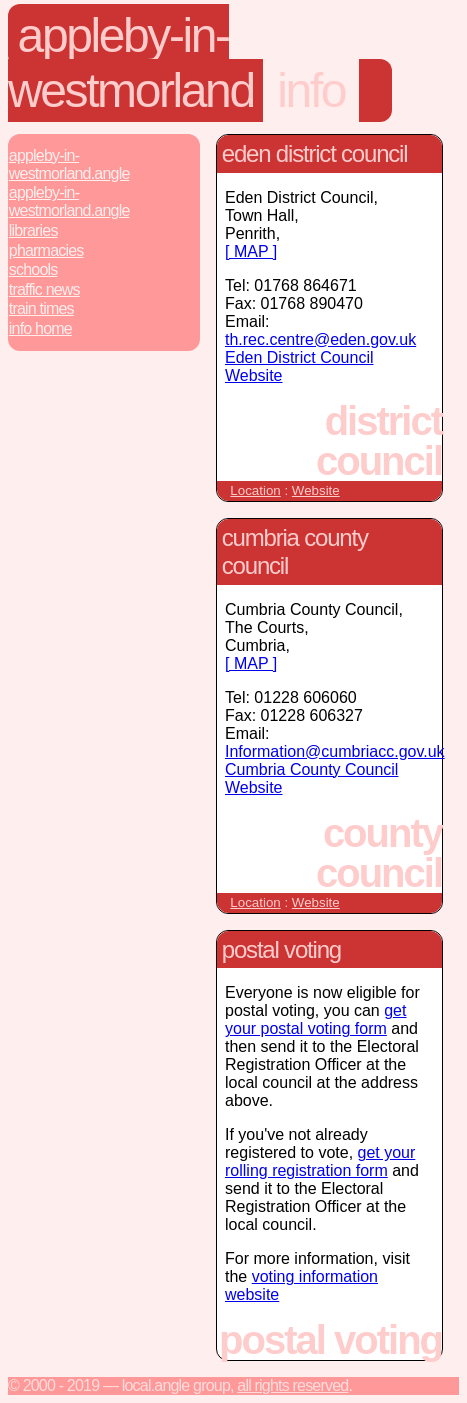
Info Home (40, 328)
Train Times (41, 308)
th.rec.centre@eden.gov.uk (320, 339)
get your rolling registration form (320, 1161)
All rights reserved (292, 1385)
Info (311, 90)
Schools (33, 269)
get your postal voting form (315, 1019)
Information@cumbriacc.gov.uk (335, 751)
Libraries (33, 230)
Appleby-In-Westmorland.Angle (69, 164)
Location (255, 490)
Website (316, 490)
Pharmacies (46, 250)
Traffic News (44, 289)
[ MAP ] (251, 251)
